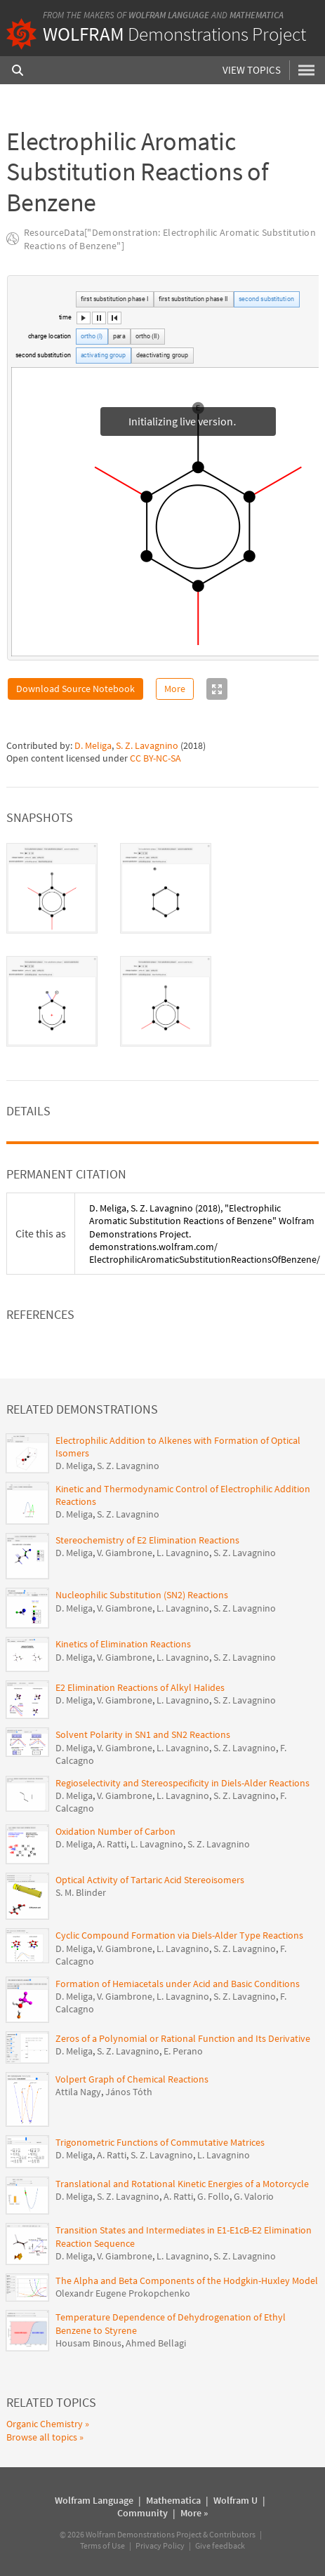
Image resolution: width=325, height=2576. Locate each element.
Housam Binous (88, 2343)
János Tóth (128, 2091)
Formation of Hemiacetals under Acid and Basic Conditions (177, 1983)
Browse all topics (41, 2437)
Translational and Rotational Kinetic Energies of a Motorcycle (182, 2183)
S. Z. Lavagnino (147, 745)
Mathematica (257, 15)
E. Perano (183, 2051)
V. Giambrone (124, 1552)
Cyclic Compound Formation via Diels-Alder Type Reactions (179, 1935)
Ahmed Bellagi (156, 2343)
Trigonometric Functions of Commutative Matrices (160, 2142)
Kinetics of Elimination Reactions (123, 1644)
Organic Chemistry (44, 2423)
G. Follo (213, 2196)
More (174, 688)
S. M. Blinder (80, 1892)
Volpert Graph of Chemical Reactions (131, 2079)
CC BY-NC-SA (155, 758)
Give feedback (220, 2545)
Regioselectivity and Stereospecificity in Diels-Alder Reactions (182, 1783)
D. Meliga (93, 745)
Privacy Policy (160, 2545)
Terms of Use (102, 2545)
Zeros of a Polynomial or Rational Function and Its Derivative (182, 2038)
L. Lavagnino (183, 1552)
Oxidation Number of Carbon (115, 1831)
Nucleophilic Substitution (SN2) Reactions (141, 1594)
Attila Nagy (78, 2091)
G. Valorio (254, 2196)
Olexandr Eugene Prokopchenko (122, 2293)
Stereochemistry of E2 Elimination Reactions (147, 1540)
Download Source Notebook (75, 688)
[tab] (52, 888)
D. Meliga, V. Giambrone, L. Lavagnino (132, 1996)
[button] (84, 318)
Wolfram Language (168, 15)
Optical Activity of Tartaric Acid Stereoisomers (149, 1879)
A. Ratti (111, 1844)
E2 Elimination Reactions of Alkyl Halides (140, 1687)
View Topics (252, 70)
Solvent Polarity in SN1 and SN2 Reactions (142, 1734)
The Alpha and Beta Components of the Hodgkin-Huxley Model (186, 2280)
